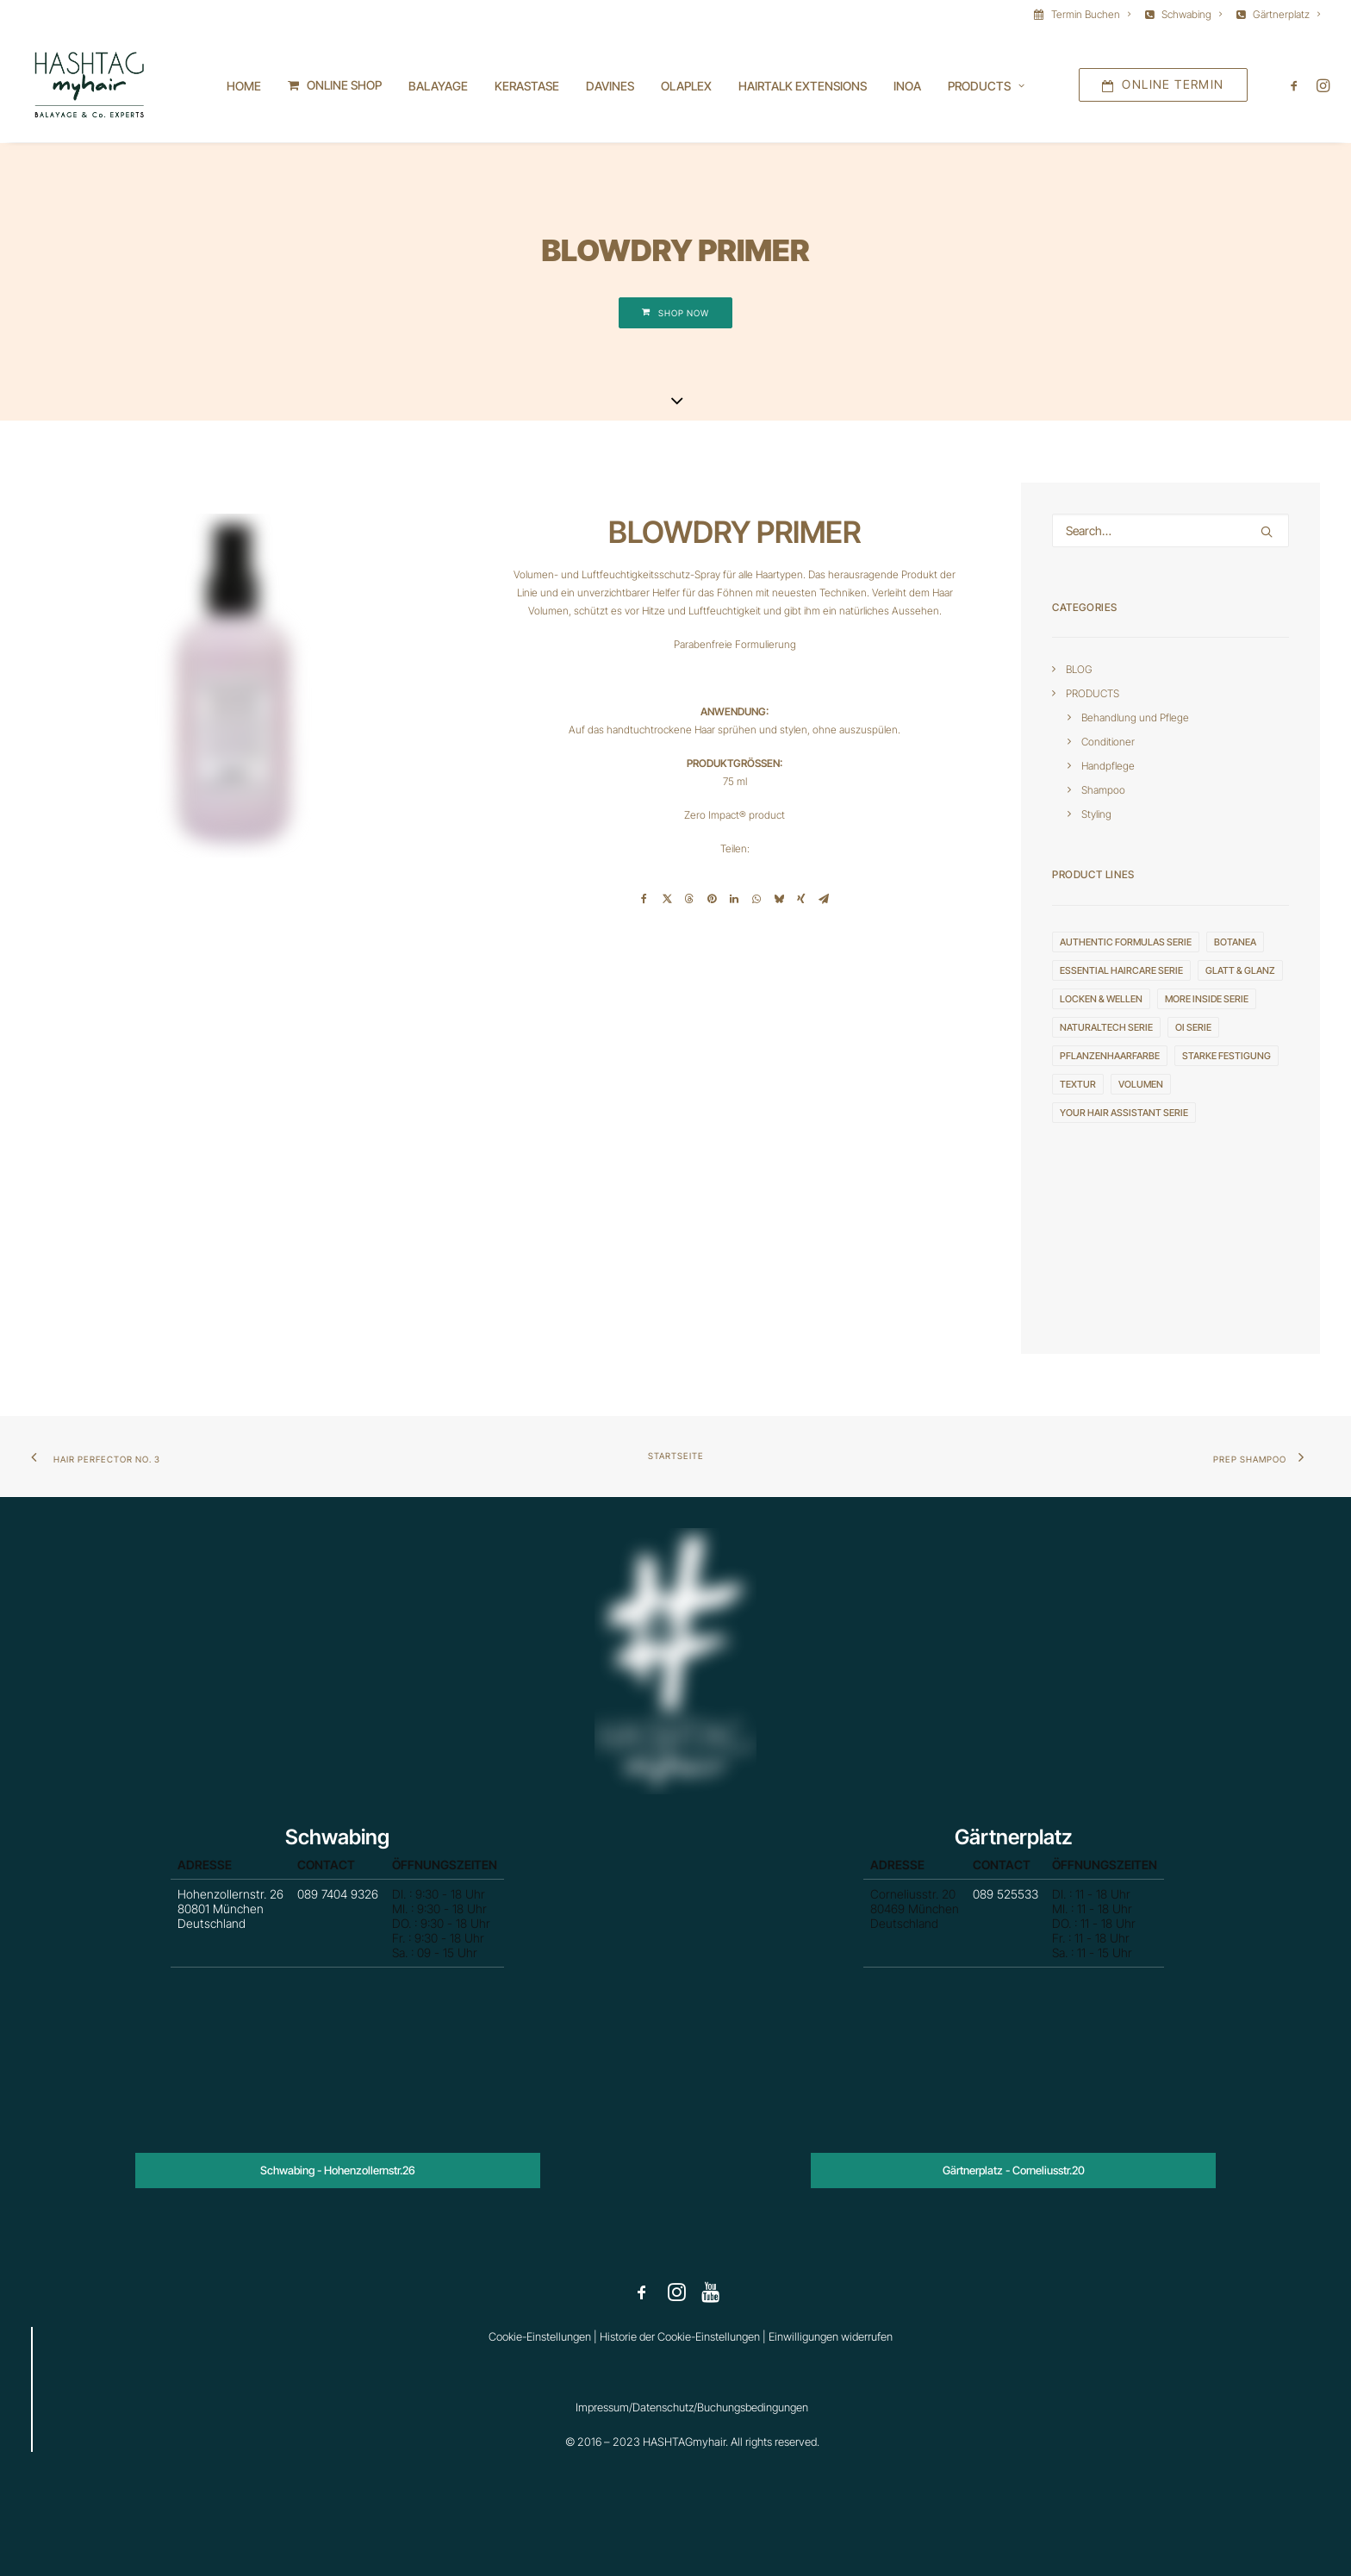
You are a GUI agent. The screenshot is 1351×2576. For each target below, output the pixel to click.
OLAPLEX (686, 86)
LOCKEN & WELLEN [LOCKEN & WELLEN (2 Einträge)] (1101, 1000)
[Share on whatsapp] (756, 899)
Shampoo (1103, 790)
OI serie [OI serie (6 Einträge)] (1193, 1028)
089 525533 (1009, 1906)
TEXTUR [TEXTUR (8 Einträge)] (1078, 1085)
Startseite (676, 1456)
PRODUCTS (1092, 694)
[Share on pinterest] (711, 899)
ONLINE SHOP (344, 85)
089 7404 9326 (338, 1906)
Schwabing (1191, 14)
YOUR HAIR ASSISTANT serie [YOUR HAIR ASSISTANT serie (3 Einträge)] (1124, 1113)
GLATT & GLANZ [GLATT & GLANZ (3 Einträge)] (1240, 971)
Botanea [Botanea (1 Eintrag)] (1235, 943)
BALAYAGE (438, 86)
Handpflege (1108, 766)
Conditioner (1108, 742)
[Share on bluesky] (779, 899)
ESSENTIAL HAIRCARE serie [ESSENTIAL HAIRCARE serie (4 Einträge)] (1121, 971)
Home (244, 86)
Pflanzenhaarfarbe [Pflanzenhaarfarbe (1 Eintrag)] (1110, 1057)
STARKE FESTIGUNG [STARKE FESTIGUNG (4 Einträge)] (1226, 1057)
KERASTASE (527, 86)
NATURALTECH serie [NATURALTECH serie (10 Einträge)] (1106, 1028)
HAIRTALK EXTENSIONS (802, 86)
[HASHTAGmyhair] (88, 86)
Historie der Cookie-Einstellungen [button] (680, 2336)
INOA (907, 86)
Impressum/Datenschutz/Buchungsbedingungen (692, 2407)
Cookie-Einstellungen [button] (540, 2336)
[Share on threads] (689, 899)
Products (986, 86)
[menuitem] (1085, 14)
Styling (1096, 814)
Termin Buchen (1090, 14)
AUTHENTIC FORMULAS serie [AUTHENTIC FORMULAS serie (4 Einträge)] (1126, 943)
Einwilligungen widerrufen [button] (831, 2336)
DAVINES (610, 86)
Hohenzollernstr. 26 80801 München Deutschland (276, 1915)
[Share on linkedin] (734, 899)
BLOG (1079, 670)
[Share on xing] (801, 899)
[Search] (1170, 531)
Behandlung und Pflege (1135, 718)
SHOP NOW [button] (675, 314)
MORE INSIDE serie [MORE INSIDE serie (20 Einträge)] (1206, 1000)
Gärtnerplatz (1286, 14)
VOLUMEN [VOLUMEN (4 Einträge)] (1140, 1085)
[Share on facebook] (644, 899)
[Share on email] (823, 899)
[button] (1297, 86)
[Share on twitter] (667, 899)
